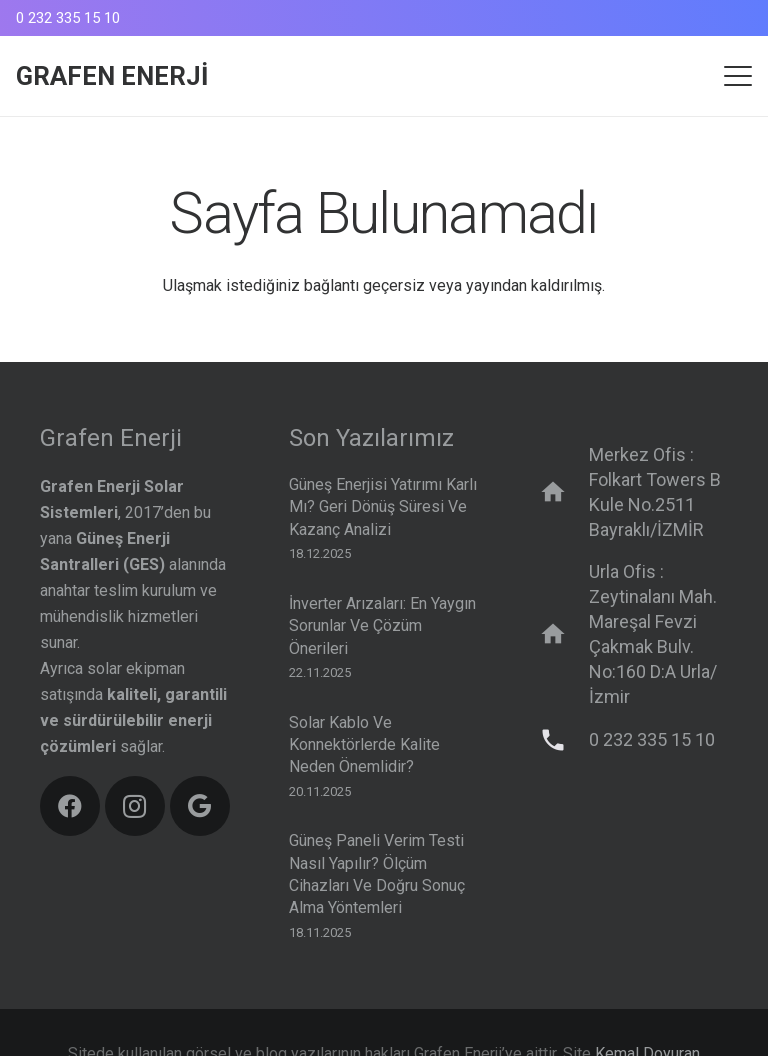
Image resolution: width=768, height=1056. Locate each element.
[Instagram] (135, 806)
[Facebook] (70, 806)
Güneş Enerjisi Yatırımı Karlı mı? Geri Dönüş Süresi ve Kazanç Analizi (383, 507)
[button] (738, 76)
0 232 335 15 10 (652, 739)
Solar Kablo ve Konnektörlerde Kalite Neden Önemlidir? (364, 744)
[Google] (200, 806)
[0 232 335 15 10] (562, 740)
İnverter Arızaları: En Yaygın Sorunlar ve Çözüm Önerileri (382, 626)
